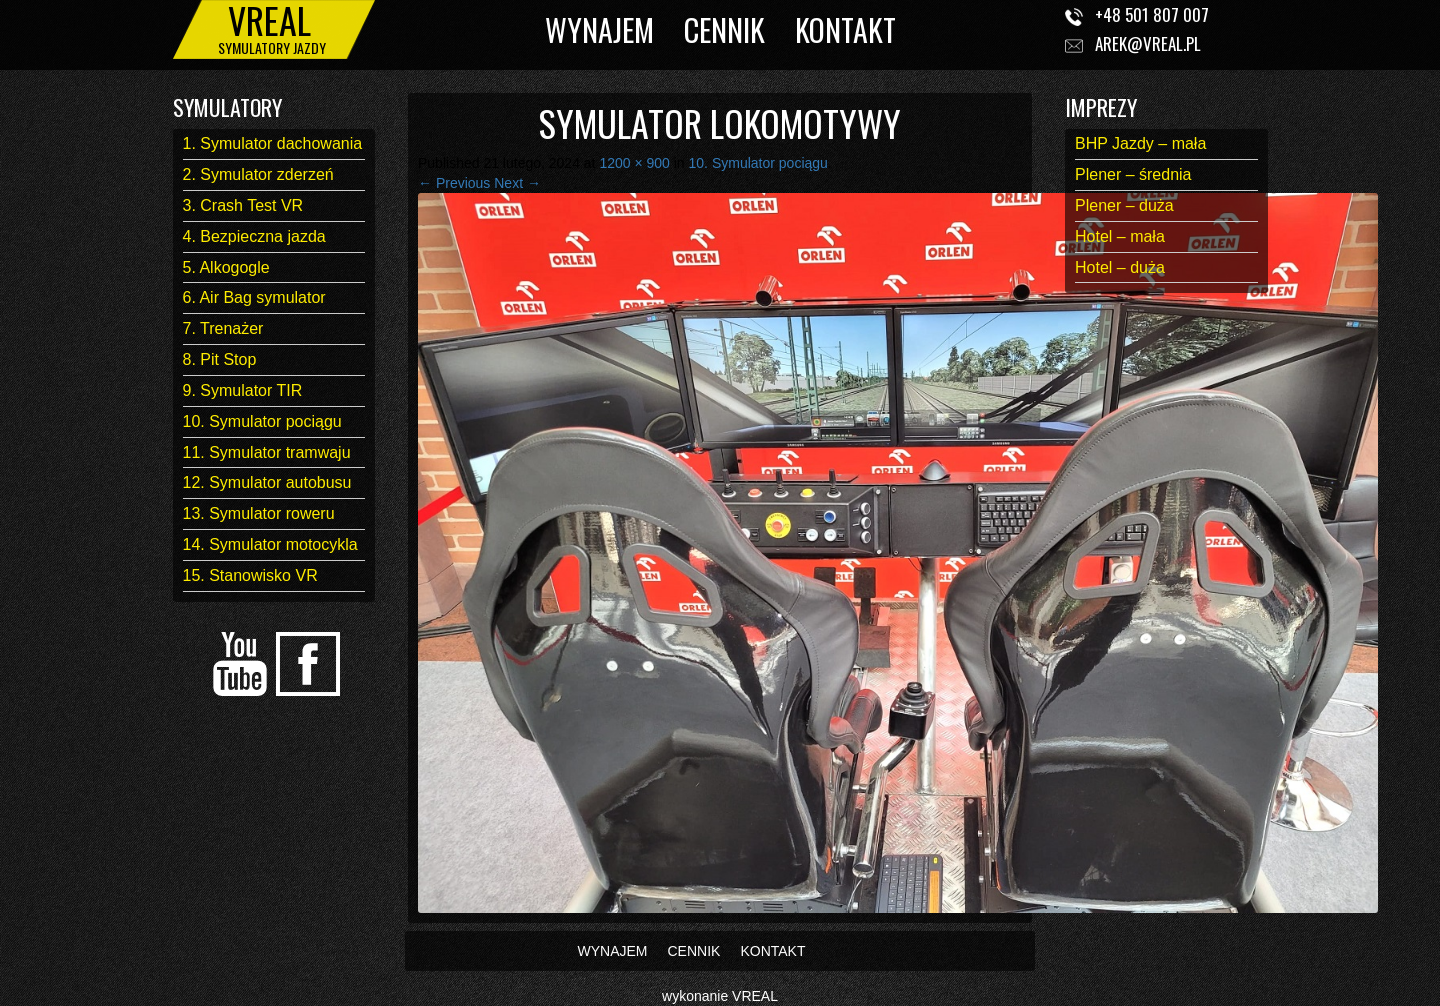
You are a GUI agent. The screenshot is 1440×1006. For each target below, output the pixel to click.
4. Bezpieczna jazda (254, 236)
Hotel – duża (1120, 267)
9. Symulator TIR (243, 390)
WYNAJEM (599, 29)
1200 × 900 (634, 163)
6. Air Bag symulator (254, 297)
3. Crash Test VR (243, 205)
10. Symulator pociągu (262, 421)
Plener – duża (1124, 205)
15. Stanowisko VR (250, 575)
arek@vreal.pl (1148, 43)
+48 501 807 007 (1152, 14)
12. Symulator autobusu (267, 482)
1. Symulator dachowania (273, 143)
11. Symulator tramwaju (267, 452)
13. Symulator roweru (259, 513)
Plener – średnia (1133, 174)
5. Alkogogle (226, 267)
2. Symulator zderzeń (258, 174)
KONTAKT (845, 29)
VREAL (755, 996)
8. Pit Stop (220, 359)
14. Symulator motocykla (270, 544)
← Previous (454, 183)
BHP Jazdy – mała (1140, 143)
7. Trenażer (223, 328)
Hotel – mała (1120, 236)
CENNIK (724, 29)
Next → (517, 183)
